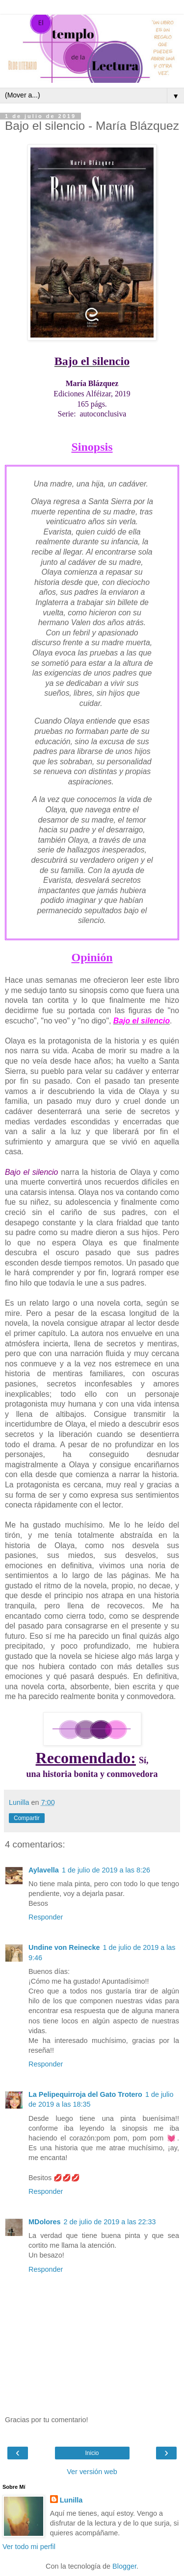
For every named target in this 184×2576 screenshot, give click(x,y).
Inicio (92, 2453)
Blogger (124, 2566)
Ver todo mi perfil (28, 2547)
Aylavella (43, 1870)
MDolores (44, 2222)
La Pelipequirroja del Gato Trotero (85, 2094)
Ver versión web (92, 2472)
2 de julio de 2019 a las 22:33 (110, 2222)
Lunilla (71, 2500)
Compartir (27, 1818)
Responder (45, 1917)
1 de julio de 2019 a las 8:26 (106, 1870)
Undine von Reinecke (64, 1947)
